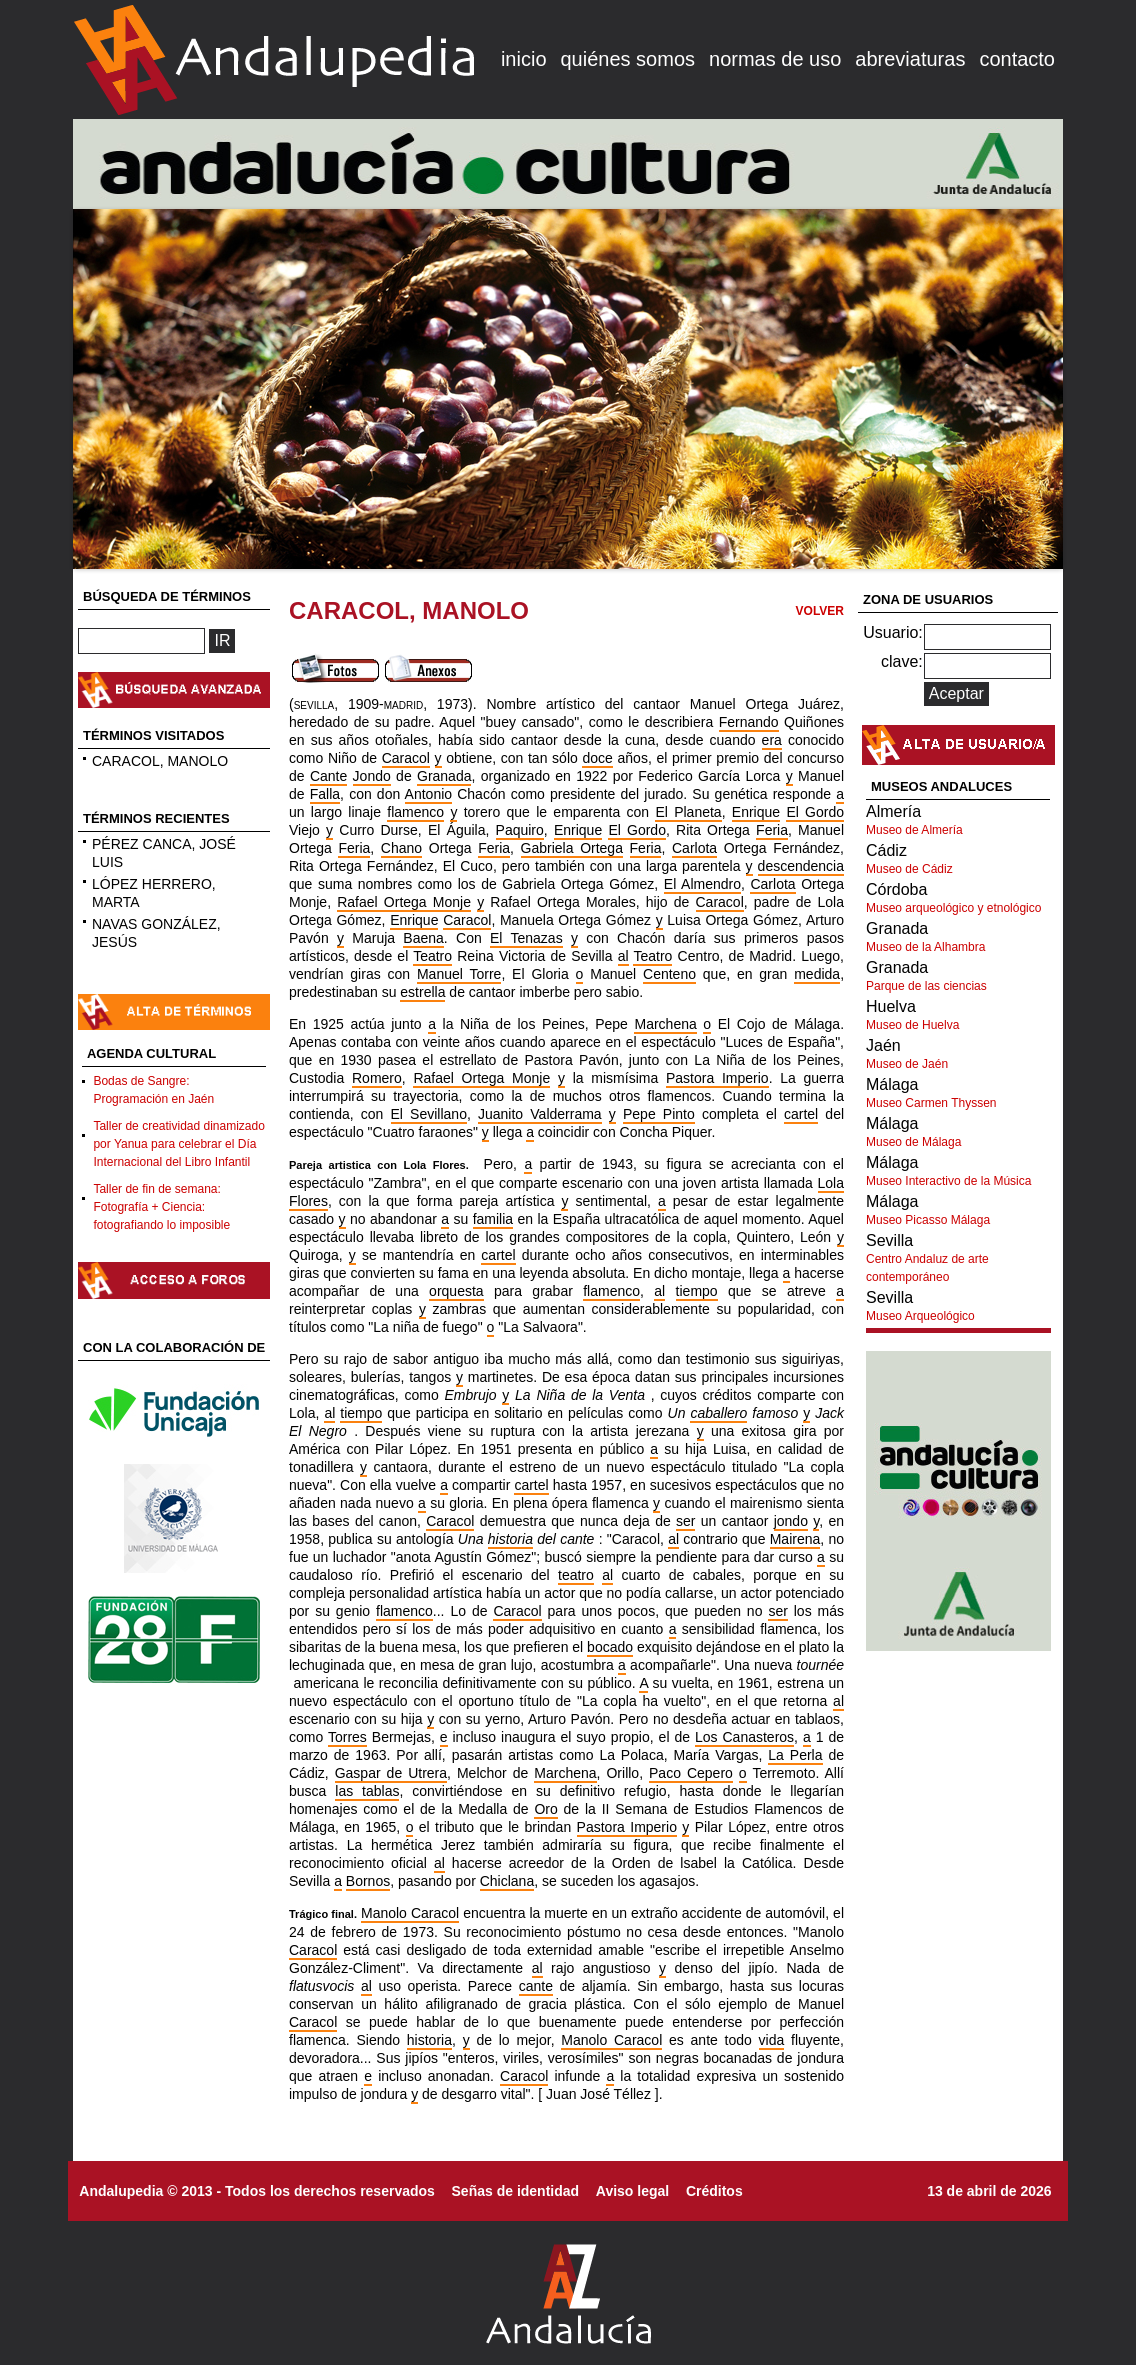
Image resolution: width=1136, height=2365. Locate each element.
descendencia (801, 866)
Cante (328, 776)
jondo (791, 1521)
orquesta (456, 1291)
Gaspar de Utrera (391, 1773)
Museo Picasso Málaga (928, 1220)
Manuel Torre (459, 974)
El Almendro (702, 884)
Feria (772, 830)
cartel (801, 1114)
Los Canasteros (744, 1737)
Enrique (756, 812)
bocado (610, 1647)
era (772, 740)
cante (536, 1986)
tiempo (697, 1291)
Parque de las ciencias (926, 986)
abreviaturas (910, 59)
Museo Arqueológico (920, 1316)
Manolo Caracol (410, 1913)
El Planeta (688, 812)
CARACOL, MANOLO (160, 761)
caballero (718, 1413)
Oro (545, 1809)
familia (493, 1219)
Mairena (795, 1539)
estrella (422, 992)
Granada (444, 776)
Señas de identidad (516, 2191)
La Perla (795, 1755)
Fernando (749, 722)
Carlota (694, 848)
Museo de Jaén (907, 1064)
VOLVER (820, 611)
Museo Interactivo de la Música (948, 1181)
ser (685, 1521)
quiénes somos (628, 59)
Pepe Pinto (659, 1114)
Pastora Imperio (717, 1078)
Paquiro (520, 830)
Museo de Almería (914, 830)
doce (597, 758)
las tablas (367, 1791)
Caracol (406, 758)
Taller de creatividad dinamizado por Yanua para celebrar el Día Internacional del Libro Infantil (178, 1144)
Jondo (372, 776)
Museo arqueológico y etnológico (953, 908)
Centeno (669, 974)
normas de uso (775, 59)
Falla (325, 794)
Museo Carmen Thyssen (931, 1103)
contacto (1017, 59)
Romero (377, 1078)
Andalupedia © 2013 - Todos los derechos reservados (257, 2191)
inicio (524, 59)
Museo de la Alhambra (925, 947)
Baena (423, 938)
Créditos (714, 2191)
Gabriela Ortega (572, 848)
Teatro (432, 956)
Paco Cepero (691, 1773)
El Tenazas (526, 938)
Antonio (428, 794)
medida (817, 974)
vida (772, 2040)
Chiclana (507, 1881)
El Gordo (815, 812)
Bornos (368, 1881)
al (623, 956)
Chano (401, 848)
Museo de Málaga (913, 1142)
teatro (576, 1575)
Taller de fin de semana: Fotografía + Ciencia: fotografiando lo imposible (161, 1207)
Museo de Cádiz (909, 869)
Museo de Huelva (912, 1025)
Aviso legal (632, 2191)
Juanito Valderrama (540, 1114)
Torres (347, 1737)
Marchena (665, 1024)
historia (510, 1539)
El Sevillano (429, 1114)
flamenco (415, 812)
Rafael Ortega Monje (404, 902)
